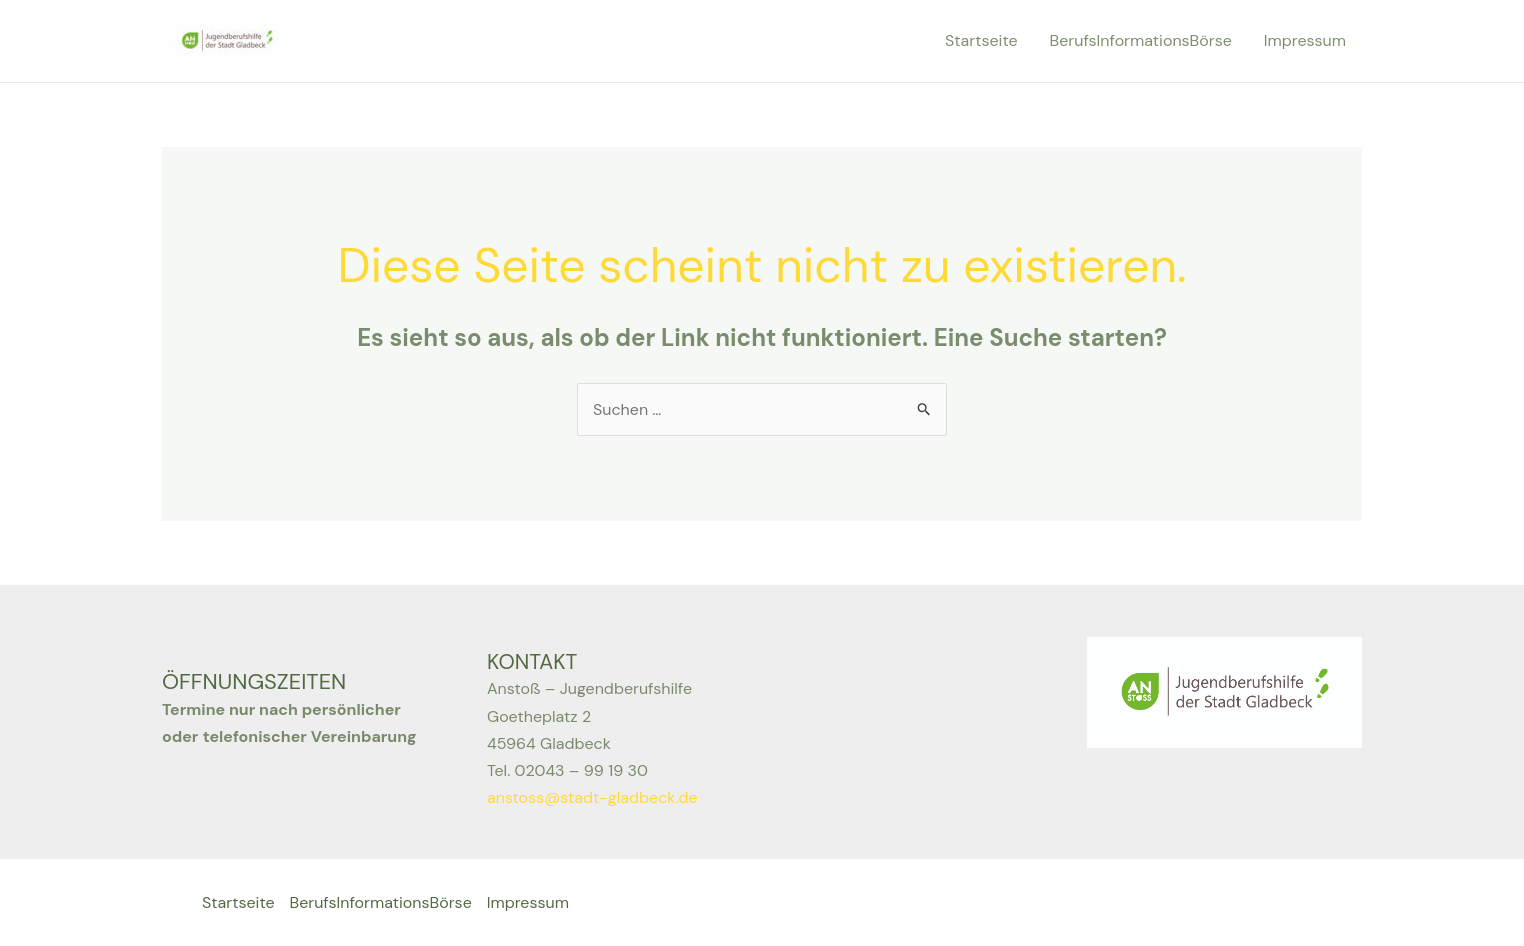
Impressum (1305, 40)
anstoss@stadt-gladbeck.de (592, 797)
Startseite (981, 40)
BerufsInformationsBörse (1141, 40)
